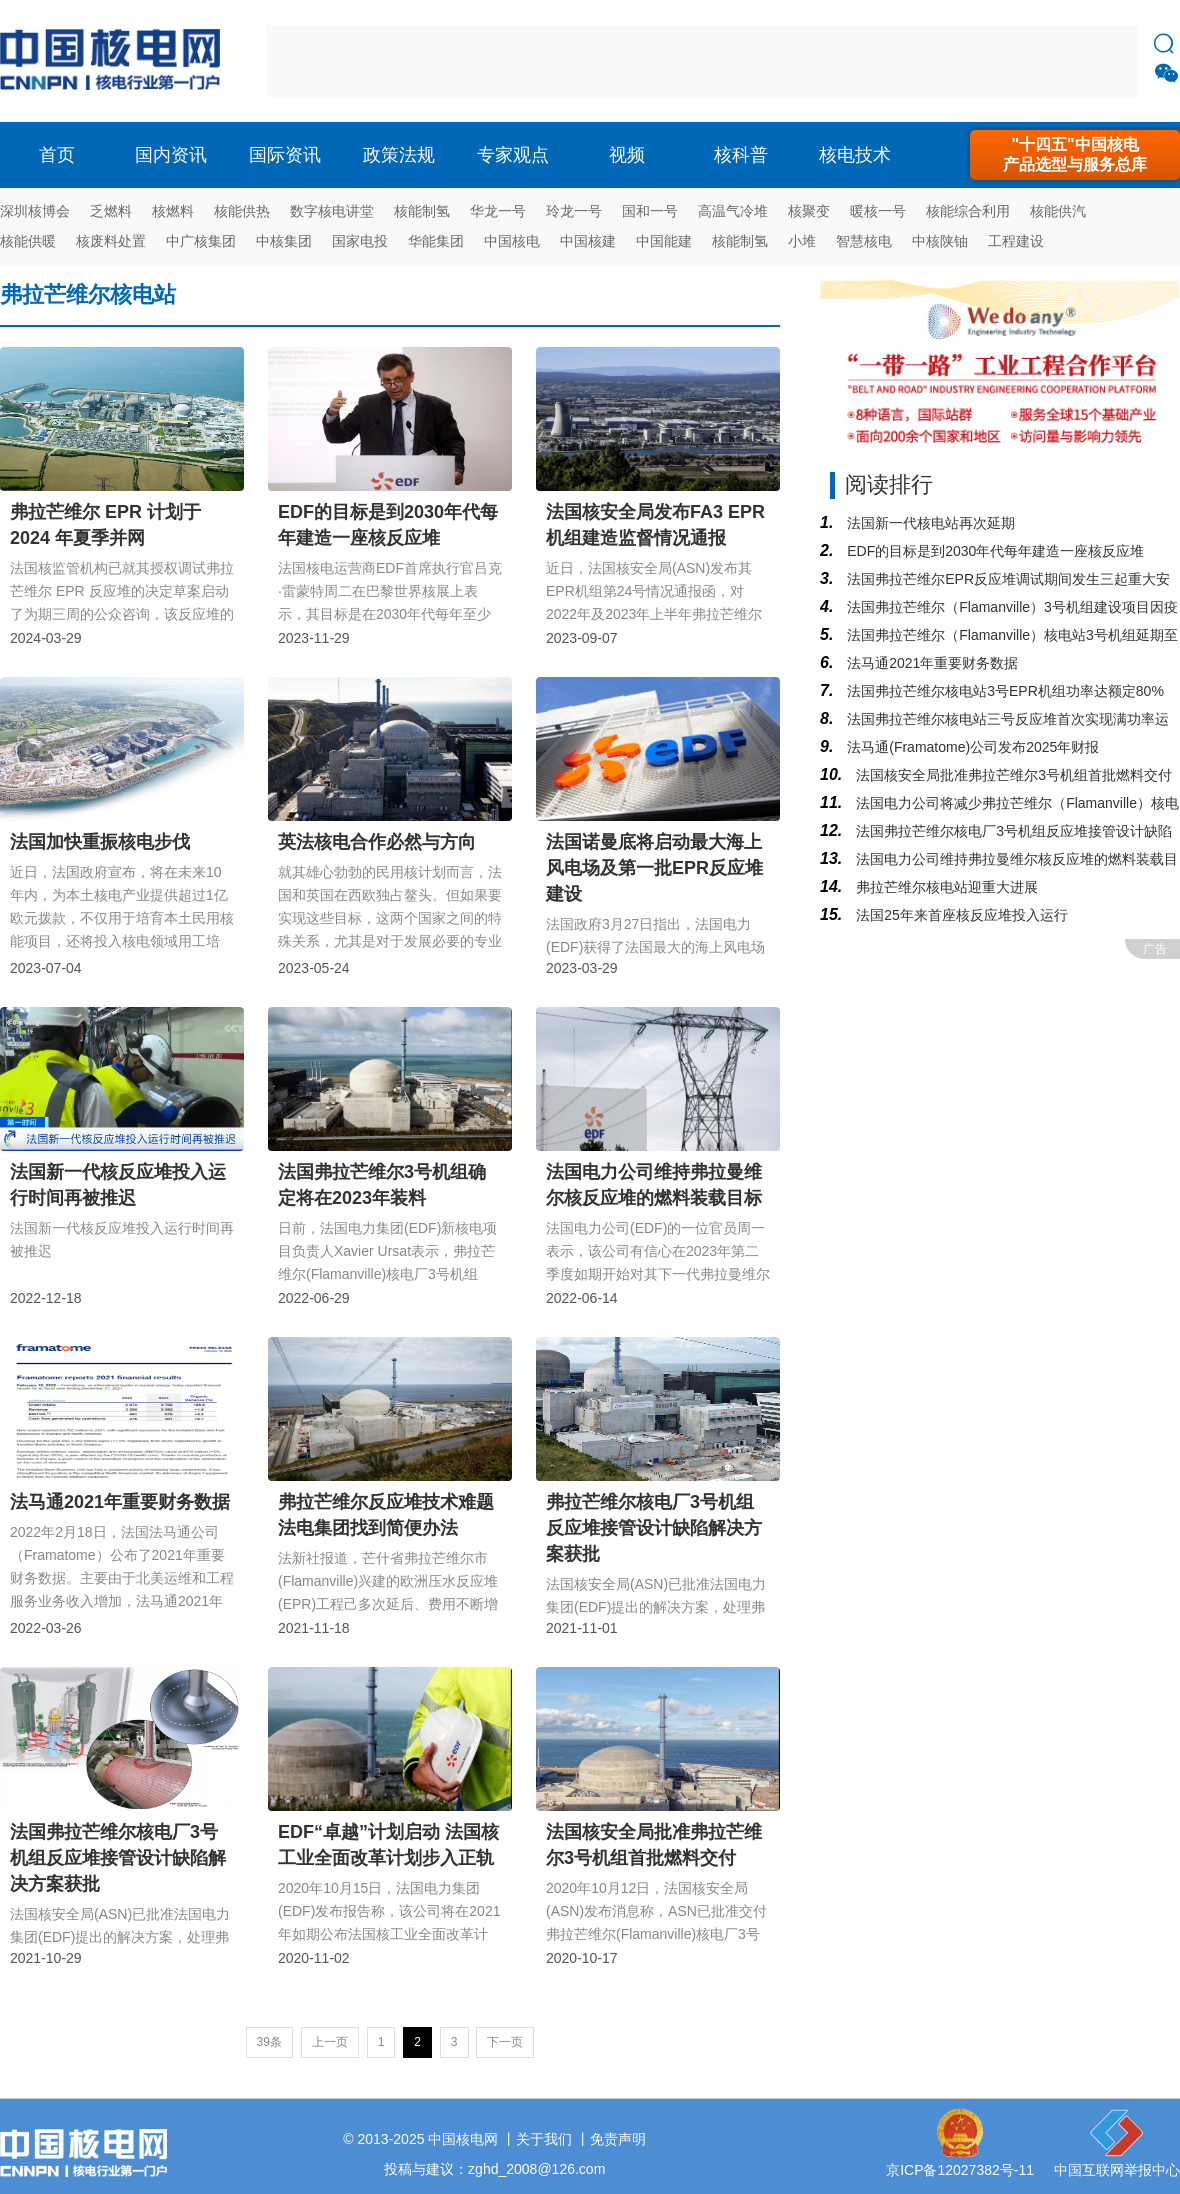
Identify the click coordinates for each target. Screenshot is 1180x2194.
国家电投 (360, 241)
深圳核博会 (35, 211)
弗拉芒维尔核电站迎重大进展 (945, 887)
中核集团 (284, 241)
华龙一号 (498, 211)
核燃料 (173, 211)
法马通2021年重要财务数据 (930, 663)
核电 (115, 61)
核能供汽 (1058, 211)
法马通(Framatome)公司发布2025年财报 (971, 747)
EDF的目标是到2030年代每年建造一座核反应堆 (993, 551)
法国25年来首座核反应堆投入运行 (959, 915)
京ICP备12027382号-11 (960, 2170)
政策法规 (399, 155)
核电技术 (855, 155)
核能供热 (242, 211)
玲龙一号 (574, 211)
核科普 (741, 155)
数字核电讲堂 (332, 211)
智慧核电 (864, 241)
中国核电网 (463, 2139)
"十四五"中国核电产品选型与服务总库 (1075, 154)
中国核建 (588, 241)
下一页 (505, 2042)
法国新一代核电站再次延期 (929, 523)
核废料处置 (111, 241)
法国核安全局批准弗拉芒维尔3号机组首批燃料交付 (1012, 775)
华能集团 (436, 241)
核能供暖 (28, 241)
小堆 (802, 241)
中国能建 (664, 241)
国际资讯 (285, 155)
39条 (269, 2042)
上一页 (330, 2042)
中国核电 (512, 241)
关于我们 (544, 2139)
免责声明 (618, 2139)
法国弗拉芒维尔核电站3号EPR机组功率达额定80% (1003, 691)
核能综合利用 (968, 211)
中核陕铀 (940, 241)
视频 (627, 155)
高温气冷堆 (733, 211)
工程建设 (1016, 241)
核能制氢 (422, 211)
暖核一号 (878, 211)
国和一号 (650, 211)
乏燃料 (111, 211)
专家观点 (513, 155)
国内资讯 (171, 155)
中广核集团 (201, 241)
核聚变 (809, 211)
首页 (57, 155)
